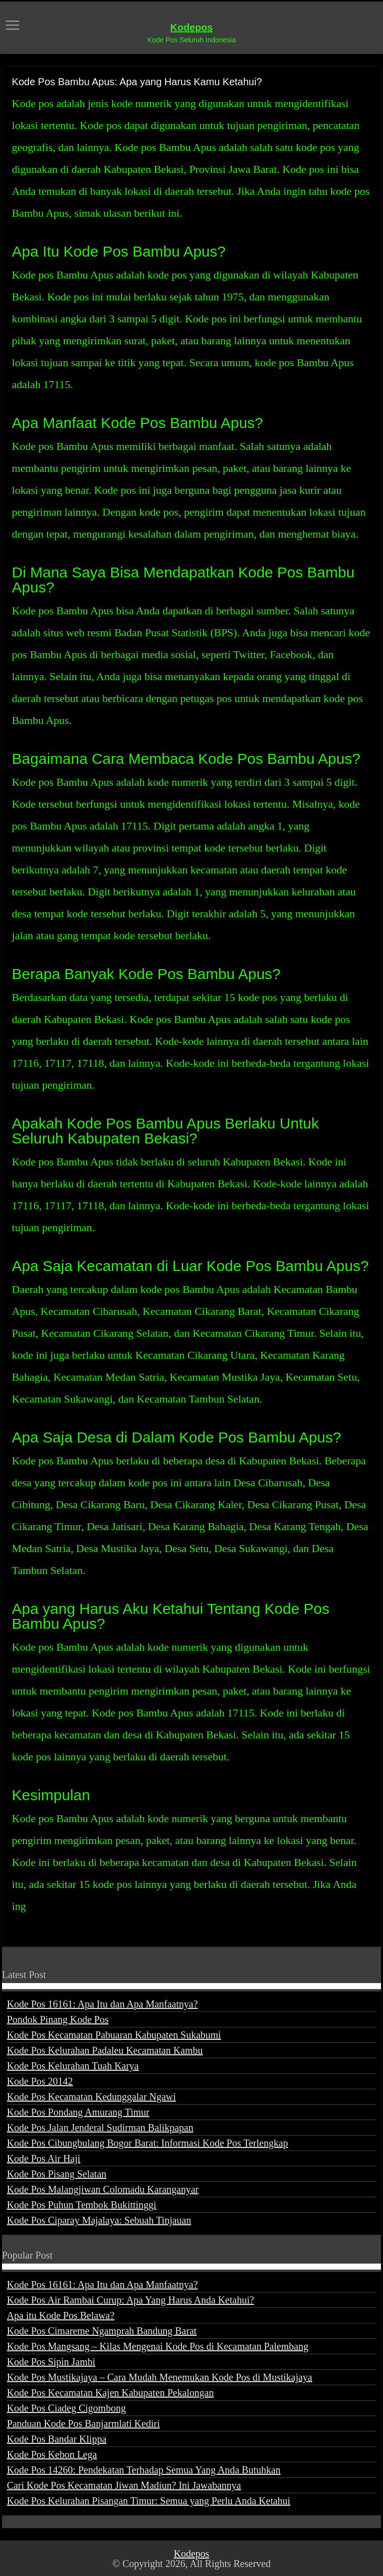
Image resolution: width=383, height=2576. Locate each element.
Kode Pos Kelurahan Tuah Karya (73, 2065)
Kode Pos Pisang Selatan (56, 2173)
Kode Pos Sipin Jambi (51, 2361)
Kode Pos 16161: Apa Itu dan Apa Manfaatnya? (102, 2004)
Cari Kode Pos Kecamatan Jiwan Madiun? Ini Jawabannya (124, 2485)
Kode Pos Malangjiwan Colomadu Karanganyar (102, 2189)
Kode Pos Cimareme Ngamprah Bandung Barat (101, 2330)
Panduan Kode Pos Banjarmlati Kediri (83, 2423)
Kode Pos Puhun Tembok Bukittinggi (81, 2204)
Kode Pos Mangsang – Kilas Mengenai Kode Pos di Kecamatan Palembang (157, 2346)
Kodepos (191, 27)
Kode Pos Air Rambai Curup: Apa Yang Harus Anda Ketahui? (130, 2299)
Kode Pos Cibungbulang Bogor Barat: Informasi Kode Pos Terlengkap (147, 2143)
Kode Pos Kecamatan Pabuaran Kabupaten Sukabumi (114, 2034)
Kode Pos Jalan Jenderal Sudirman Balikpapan (100, 2127)
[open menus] (12, 26)
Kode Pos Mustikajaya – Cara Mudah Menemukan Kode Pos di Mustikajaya (159, 2377)
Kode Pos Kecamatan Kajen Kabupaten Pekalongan (110, 2392)
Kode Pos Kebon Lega (52, 2454)
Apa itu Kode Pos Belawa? (61, 2315)
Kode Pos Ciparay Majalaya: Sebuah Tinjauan (99, 2220)
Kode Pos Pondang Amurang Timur (78, 2112)
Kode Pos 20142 (40, 2081)
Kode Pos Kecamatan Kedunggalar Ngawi (91, 2096)
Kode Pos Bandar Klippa (56, 2438)
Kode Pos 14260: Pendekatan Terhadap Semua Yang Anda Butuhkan (144, 2469)
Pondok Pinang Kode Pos (58, 2019)
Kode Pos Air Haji (43, 2158)
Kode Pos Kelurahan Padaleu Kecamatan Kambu (105, 2050)
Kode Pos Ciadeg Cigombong (66, 2408)
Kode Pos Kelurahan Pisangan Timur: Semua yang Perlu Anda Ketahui (148, 2500)
